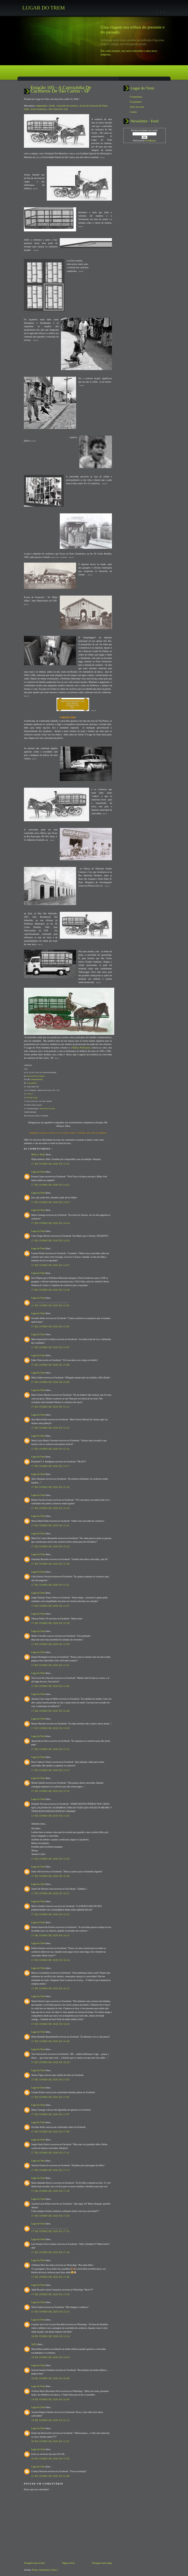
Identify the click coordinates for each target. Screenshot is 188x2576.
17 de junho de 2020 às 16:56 (50, 2024)
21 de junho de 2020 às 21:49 (50, 2476)
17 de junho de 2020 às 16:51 (50, 1893)
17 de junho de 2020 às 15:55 (50, 1791)
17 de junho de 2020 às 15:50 (50, 1728)
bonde (52, 106)
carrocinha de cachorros (67, 106)
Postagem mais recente (34, 2563)
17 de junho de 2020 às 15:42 (50, 1686)
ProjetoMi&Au (32, 1083)
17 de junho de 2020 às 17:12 (50, 2153)
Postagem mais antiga (102, 2563)
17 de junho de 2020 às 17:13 (50, 2170)
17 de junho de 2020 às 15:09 (50, 1382)
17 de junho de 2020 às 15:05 (50, 1326)
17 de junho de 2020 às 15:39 (50, 1623)
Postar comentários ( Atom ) (45, 2570)
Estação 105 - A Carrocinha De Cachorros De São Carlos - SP (60, 89)
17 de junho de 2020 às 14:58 (50, 1290)
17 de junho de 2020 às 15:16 (50, 1449)
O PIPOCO (29, 1094)
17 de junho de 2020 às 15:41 (50, 1665)
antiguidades (42, 106)
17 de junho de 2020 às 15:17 (50, 1466)
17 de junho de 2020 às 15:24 (50, 1546)
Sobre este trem (137, 107)
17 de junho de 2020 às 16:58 (50, 2041)
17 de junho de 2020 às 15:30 (50, 1564)
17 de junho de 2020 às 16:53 (50, 1935)
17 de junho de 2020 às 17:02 (50, 2079)
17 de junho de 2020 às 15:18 (50, 1487)
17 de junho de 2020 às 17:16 (50, 2191)
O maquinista (136, 97)
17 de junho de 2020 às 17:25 (50, 2231)
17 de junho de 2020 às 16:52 (50, 1914)
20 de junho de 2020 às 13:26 (50, 2458)
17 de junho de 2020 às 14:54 (50, 1223)
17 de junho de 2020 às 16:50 (50, 1876)
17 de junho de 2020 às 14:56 (50, 1240)
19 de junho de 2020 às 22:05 (50, 2399)
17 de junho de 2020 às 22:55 (50, 2312)
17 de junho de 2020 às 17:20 (50, 2216)
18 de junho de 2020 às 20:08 (50, 2378)
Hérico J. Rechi (38, 1154)
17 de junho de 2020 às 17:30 (50, 2277)
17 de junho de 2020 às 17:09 (50, 2131)
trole (66, 109)
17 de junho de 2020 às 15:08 (50, 1365)
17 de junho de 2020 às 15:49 (50, 1711)
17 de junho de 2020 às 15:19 (50, 1508)
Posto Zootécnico (39, 109)
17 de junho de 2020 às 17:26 (50, 2252)
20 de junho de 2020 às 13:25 (50, 2441)
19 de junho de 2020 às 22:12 (50, 2420)
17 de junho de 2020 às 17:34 (50, 2294)
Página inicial (68, 2563)
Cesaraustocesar (36, 1079)
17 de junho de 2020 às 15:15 (50, 1428)
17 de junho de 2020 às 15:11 (50, 1407)
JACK (34, 2344)
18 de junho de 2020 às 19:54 (50, 2357)
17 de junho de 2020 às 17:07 (50, 2114)
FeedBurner (150, 140)
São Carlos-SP (55, 109)
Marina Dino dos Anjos (47, 1108)
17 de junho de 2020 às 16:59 (50, 2062)
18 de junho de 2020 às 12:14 (50, 2336)
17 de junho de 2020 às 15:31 (50, 1585)
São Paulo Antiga (32, 1098)
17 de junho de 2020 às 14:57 (50, 1265)
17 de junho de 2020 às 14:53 (50, 1202)
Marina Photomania (81, 1047)
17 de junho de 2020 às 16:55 (50, 1988)
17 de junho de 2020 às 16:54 (50, 1960)
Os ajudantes (136, 102)
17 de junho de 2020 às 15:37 (50, 1606)
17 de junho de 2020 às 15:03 (50, 1305)
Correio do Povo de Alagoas (35, 1076)
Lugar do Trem (38, 1172)
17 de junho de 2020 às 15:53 (50, 1770)
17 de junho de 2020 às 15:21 (50, 1525)
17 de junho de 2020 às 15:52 (50, 1749)
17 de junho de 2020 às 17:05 (50, 2097)
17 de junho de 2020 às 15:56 (50, 1816)
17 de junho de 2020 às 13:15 (50, 1164)
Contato (133, 112)
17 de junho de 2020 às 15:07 (50, 1347)
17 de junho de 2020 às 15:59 (50, 1859)
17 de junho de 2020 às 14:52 (50, 1185)
